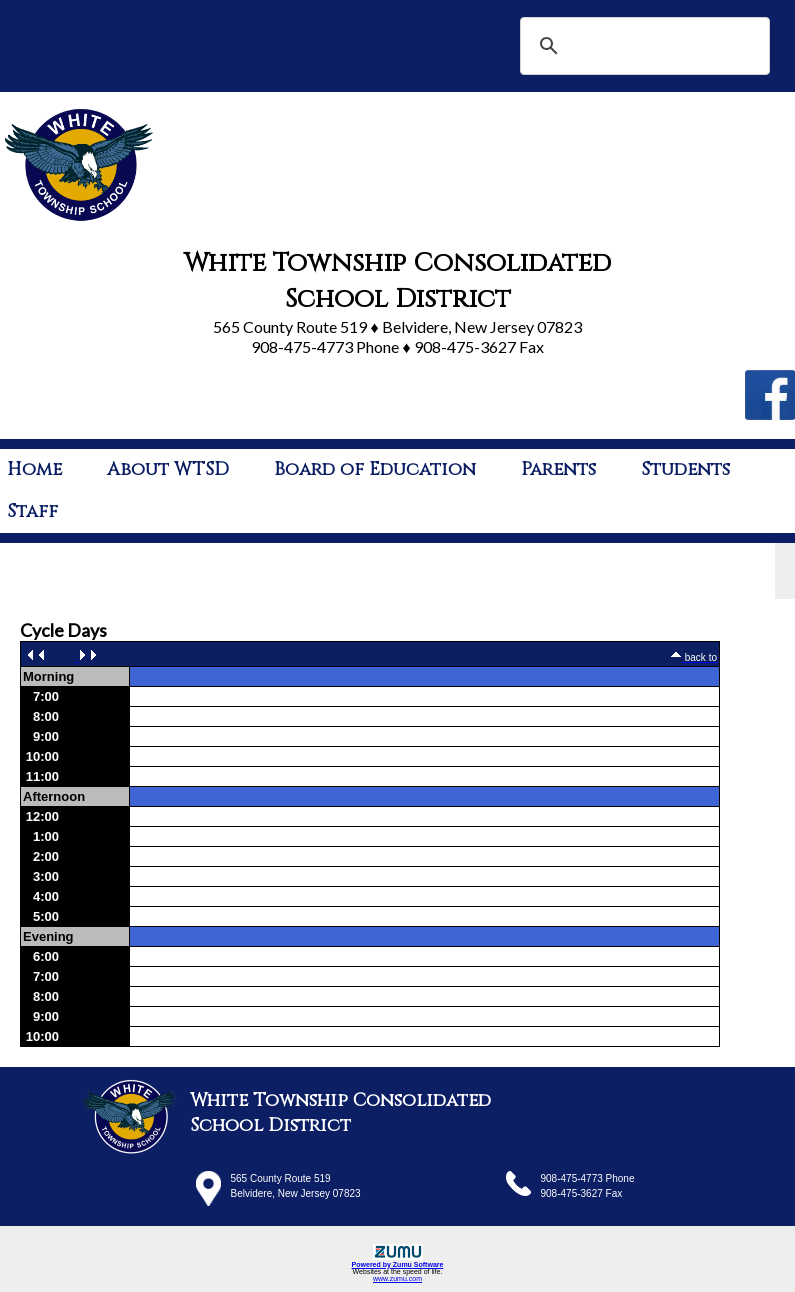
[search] (642, 46)
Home (34, 469)
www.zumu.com (397, 1278)
